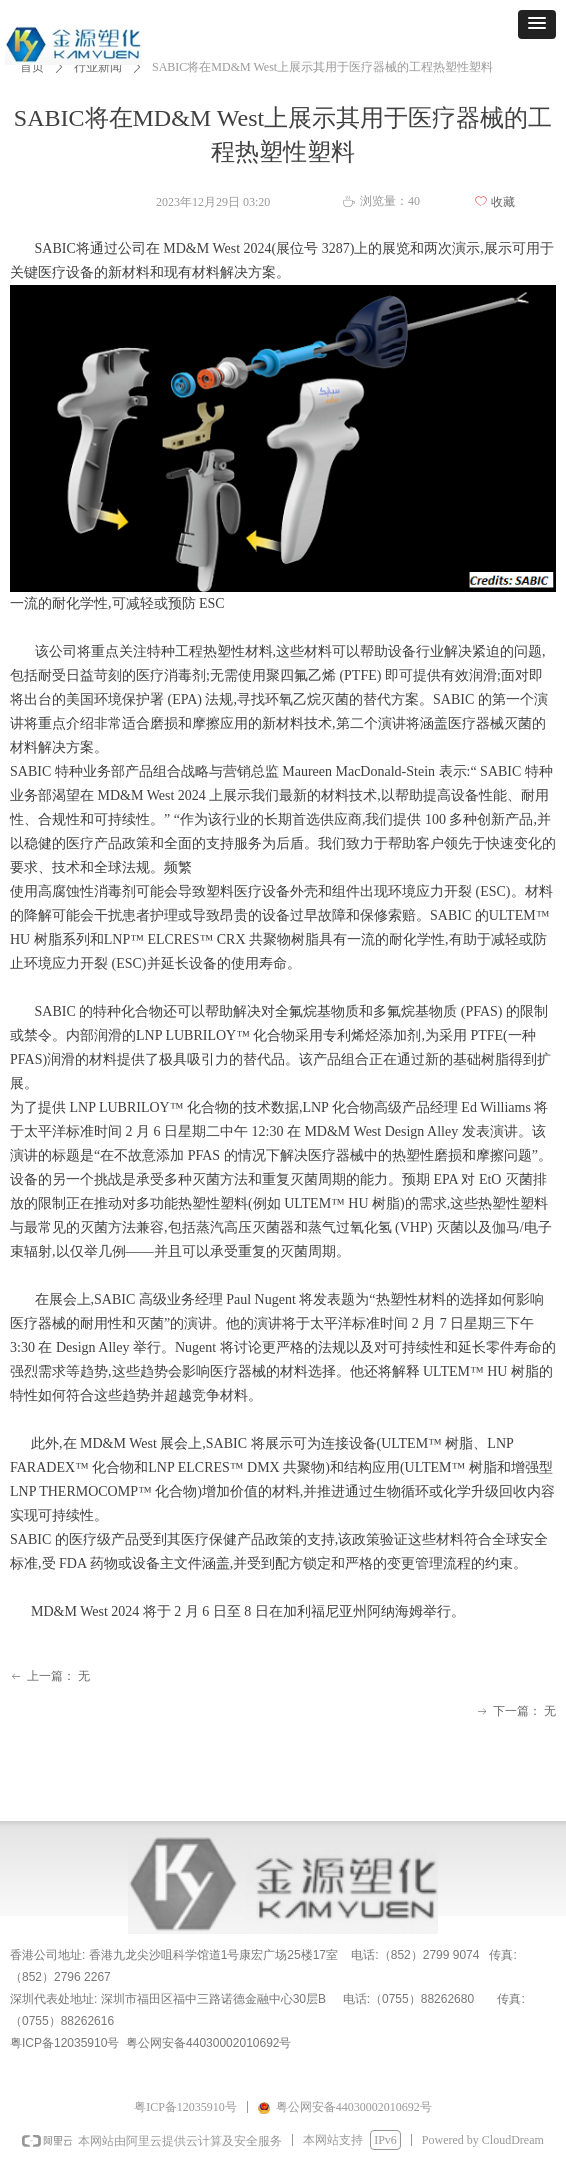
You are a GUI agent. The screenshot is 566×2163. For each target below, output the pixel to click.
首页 (32, 67)
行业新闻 (98, 67)
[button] (537, 24)
